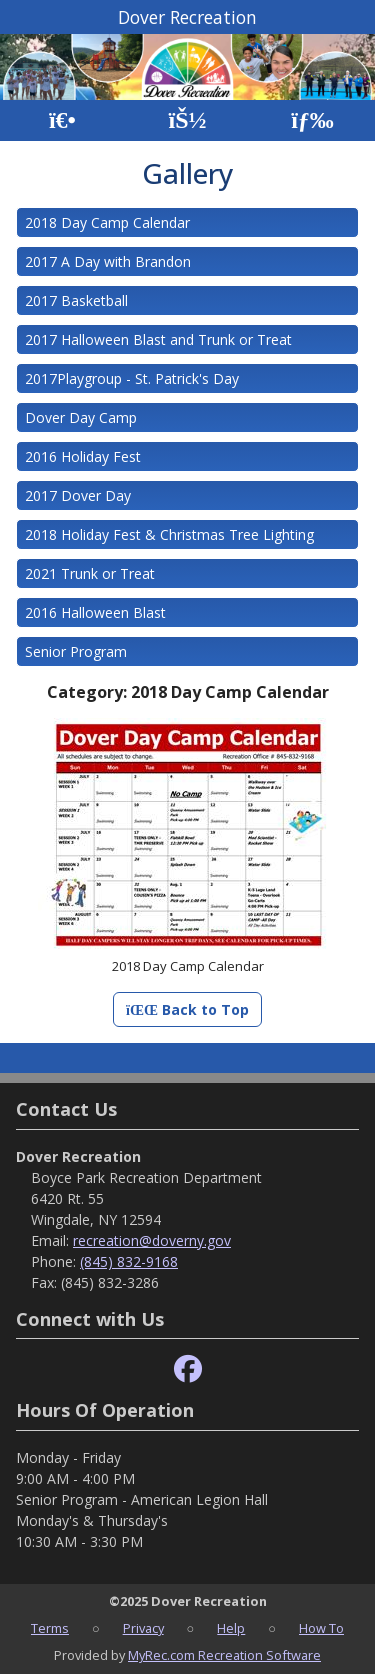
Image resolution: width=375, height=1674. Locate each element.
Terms (50, 1628)
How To (321, 1628)
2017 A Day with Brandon (108, 261)
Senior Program (76, 651)
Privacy (143, 1628)
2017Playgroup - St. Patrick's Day (132, 378)
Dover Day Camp (81, 417)
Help (231, 1628)
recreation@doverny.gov (152, 1240)
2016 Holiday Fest (83, 456)
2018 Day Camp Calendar (107, 222)
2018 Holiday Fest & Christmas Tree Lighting (169, 534)
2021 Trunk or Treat (90, 573)
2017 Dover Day (78, 495)
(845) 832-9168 (129, 1261)
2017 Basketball (76, 300)
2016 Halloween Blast (95, 612)
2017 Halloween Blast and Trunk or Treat (158, 339)
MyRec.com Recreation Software (224, 1655)
